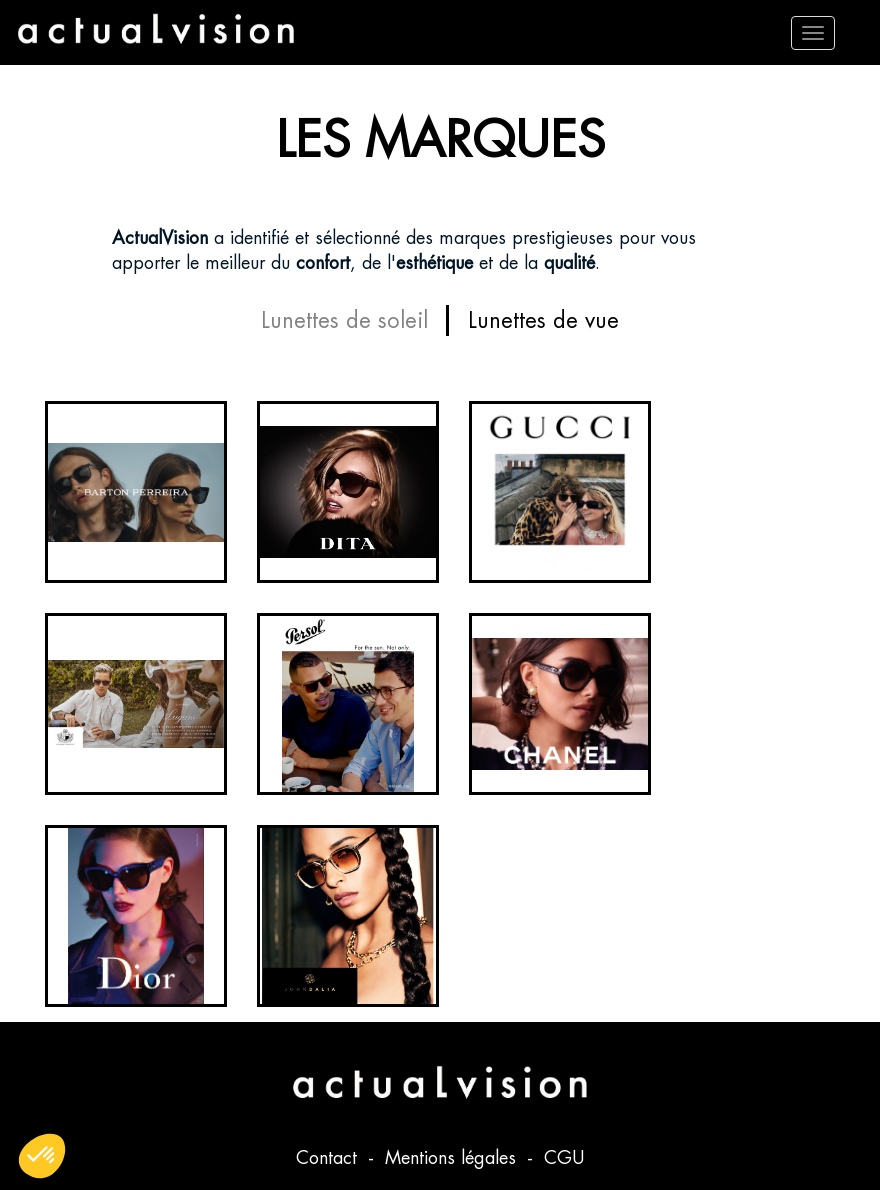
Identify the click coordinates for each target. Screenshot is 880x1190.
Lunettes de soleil (344, 320)
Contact (329, 1157)
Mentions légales (453, 1157)
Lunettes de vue (543, 320)
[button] (42, 1156)
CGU (564, 1157)
